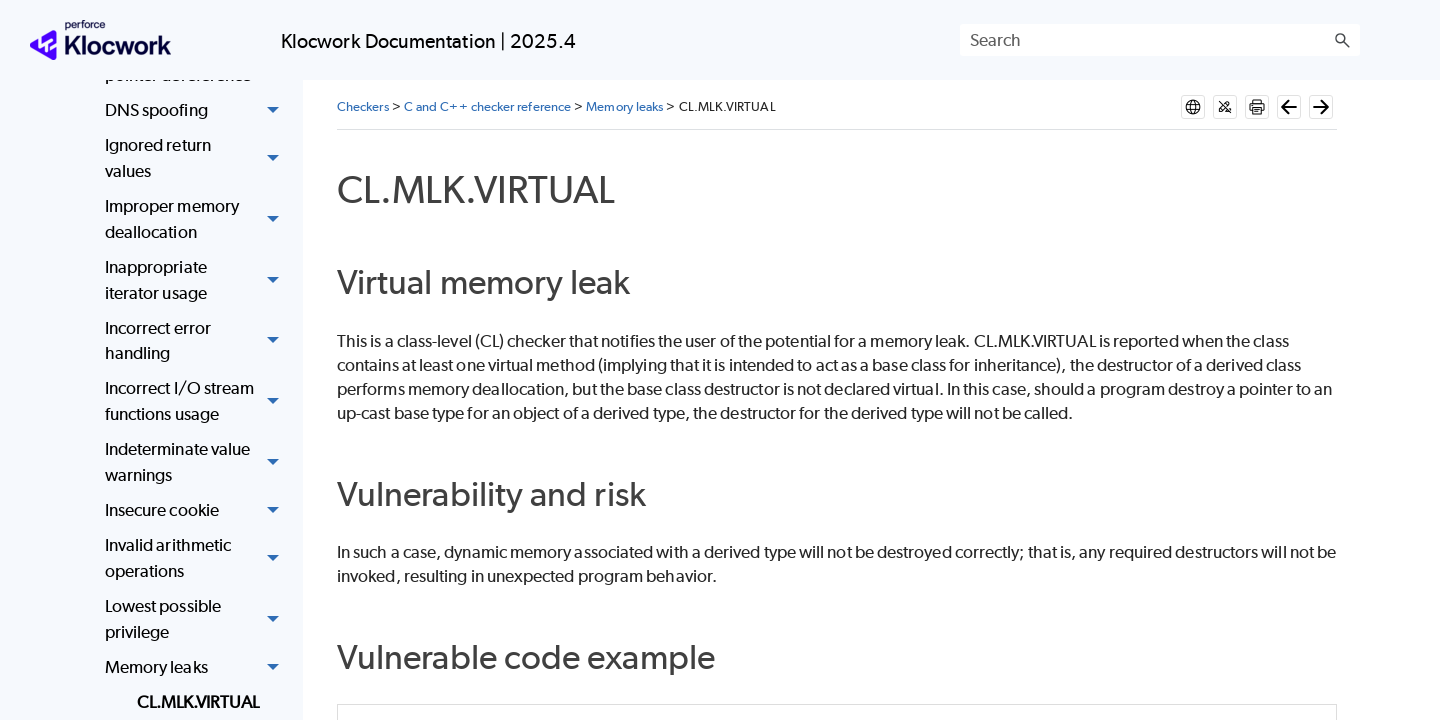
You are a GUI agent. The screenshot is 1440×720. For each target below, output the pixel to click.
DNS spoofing (197, 110)
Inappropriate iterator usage (197, 280)
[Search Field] (1160, 40)
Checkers (363, 106)
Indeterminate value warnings (197, 462)
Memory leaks (197, 667)
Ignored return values (197, 159)
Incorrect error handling (197, 341)
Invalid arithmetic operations (197, 558)
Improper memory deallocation (197, 219)
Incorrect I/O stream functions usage (197, 402)
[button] (1342, 40)
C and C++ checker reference (487, 106)
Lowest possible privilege (197, 619)
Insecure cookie (197, 510)
